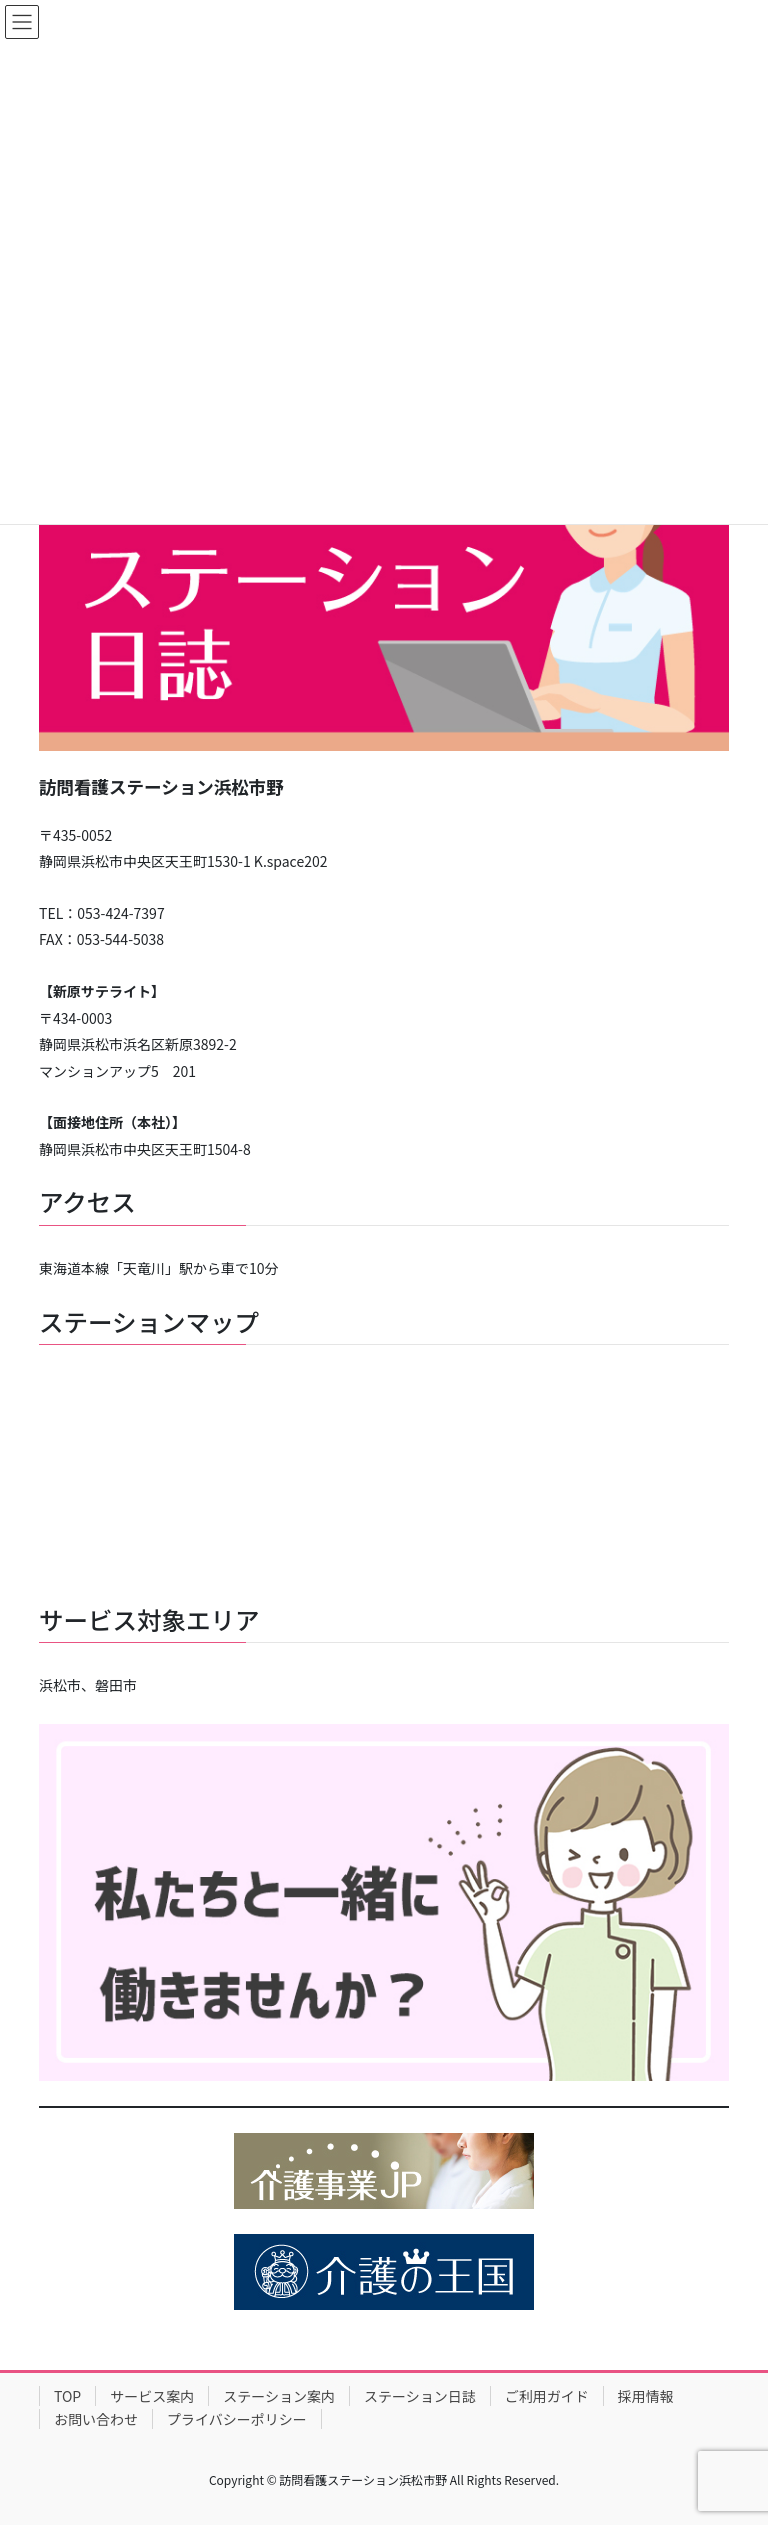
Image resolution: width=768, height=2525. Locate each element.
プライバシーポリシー (237, 2419)
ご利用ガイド (547, 2396)
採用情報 (646, 2396)
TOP (67, 2396)
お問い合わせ (96, 2419)
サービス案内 (152, 2396)
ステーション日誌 (420, 2396)
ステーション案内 (279, 2396)
